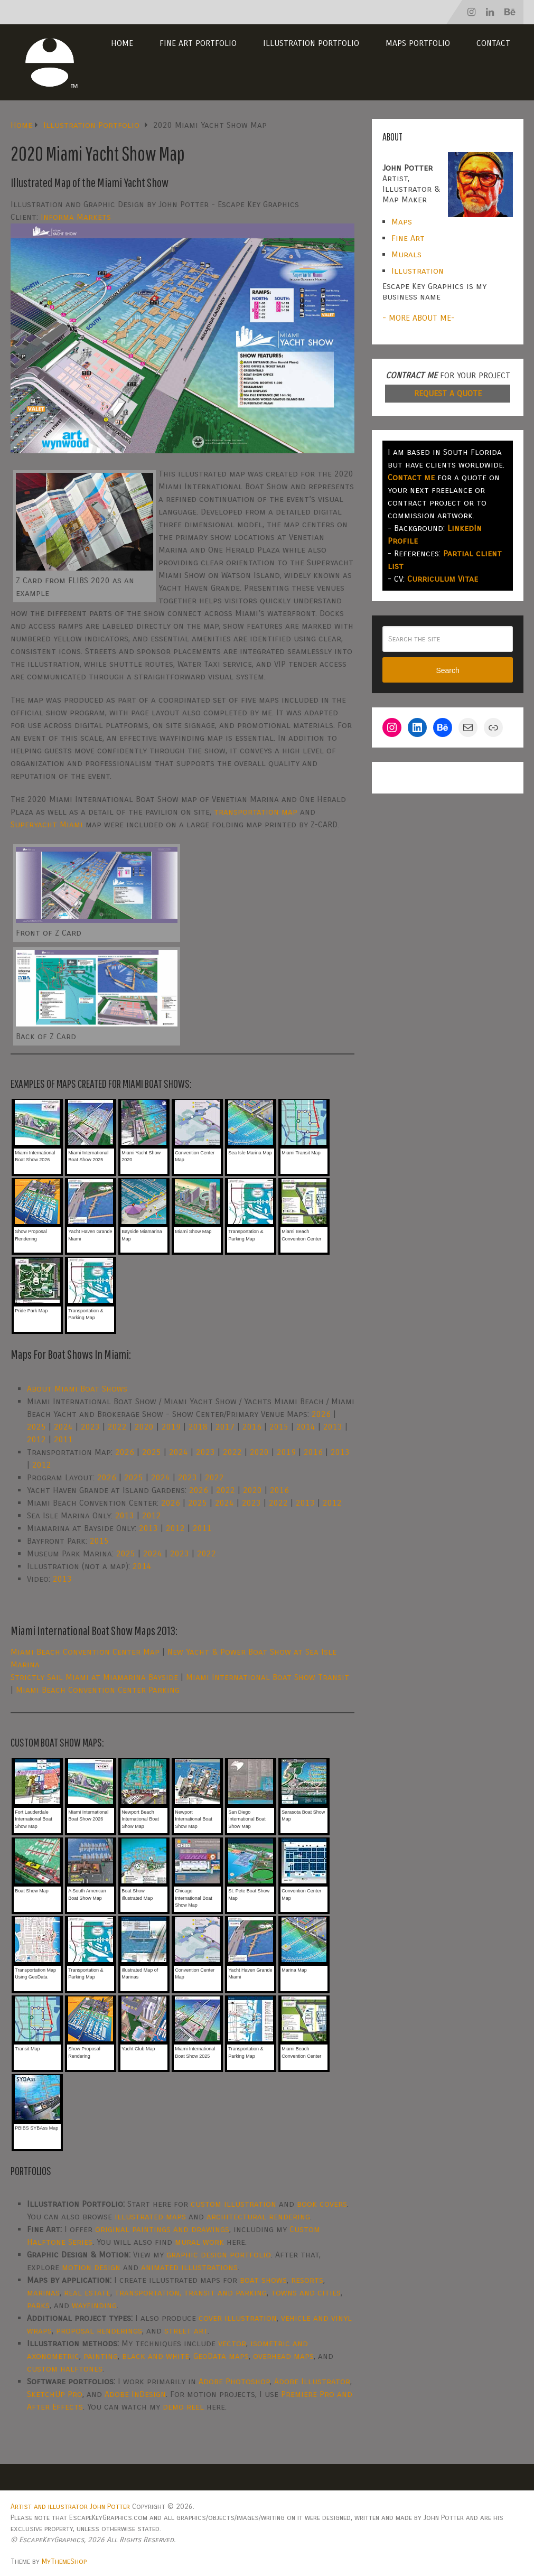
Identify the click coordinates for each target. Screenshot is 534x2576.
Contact (493, 43)
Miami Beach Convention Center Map (85, 1652)
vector (232, 2343)
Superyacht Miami (47, 824)
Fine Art (408, 238)
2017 (225, 1427)
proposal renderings (99, 2331)
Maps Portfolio (418, 43)
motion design (91, 2267)
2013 (332, 1427)
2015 (278, 1427)
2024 (63, 1427)
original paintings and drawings (162, 2229)
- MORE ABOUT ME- (418, 318)
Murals (406, 254)
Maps (401, 222)
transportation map (255, 812)
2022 (117, 1427)
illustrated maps (150, 2216)
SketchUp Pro (54, 2394)
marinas (43, 2293)
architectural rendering (258, 2216)
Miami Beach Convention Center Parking (98, 1690)
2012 (36, 1439)
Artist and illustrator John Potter (70, 2506)
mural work (199, 2242)
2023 (90, 1427)
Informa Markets (76, 217)
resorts (307, 2280)
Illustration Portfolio (311, 43)
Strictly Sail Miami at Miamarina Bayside (94, 1677)
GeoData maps (221, 2356)
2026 (321, 1414)
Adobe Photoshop (234, 2381)
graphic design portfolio (218, 2255)
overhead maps (283, 2356)
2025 (36, 1427)
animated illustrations (189, 2267)
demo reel (183, 2407)
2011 (63, 1439)
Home (122, 43)
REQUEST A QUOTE (448, 393)
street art (186, 2331)
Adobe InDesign (135, 2394)
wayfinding (94, 2305)
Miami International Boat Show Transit (267, 1677)
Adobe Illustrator (312, 2381)
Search (447, 670)
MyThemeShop (64, 2561)
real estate (87, 2293)
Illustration (417, 271)
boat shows (263, 2280)
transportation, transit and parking (191, 2293)
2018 (198, 1427)
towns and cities (306, 2293)
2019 (171, 1427)
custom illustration (233, 2204)
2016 (251, 1427)
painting (100, 2356)
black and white (155, 2356)
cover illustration (238, 2318)
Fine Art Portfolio (198, 43)
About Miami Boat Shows (77, 1389)
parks (38, 2305)
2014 (305, 1427)
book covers (322, 2204)
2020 (144, 1427)
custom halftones (64, 2369)
